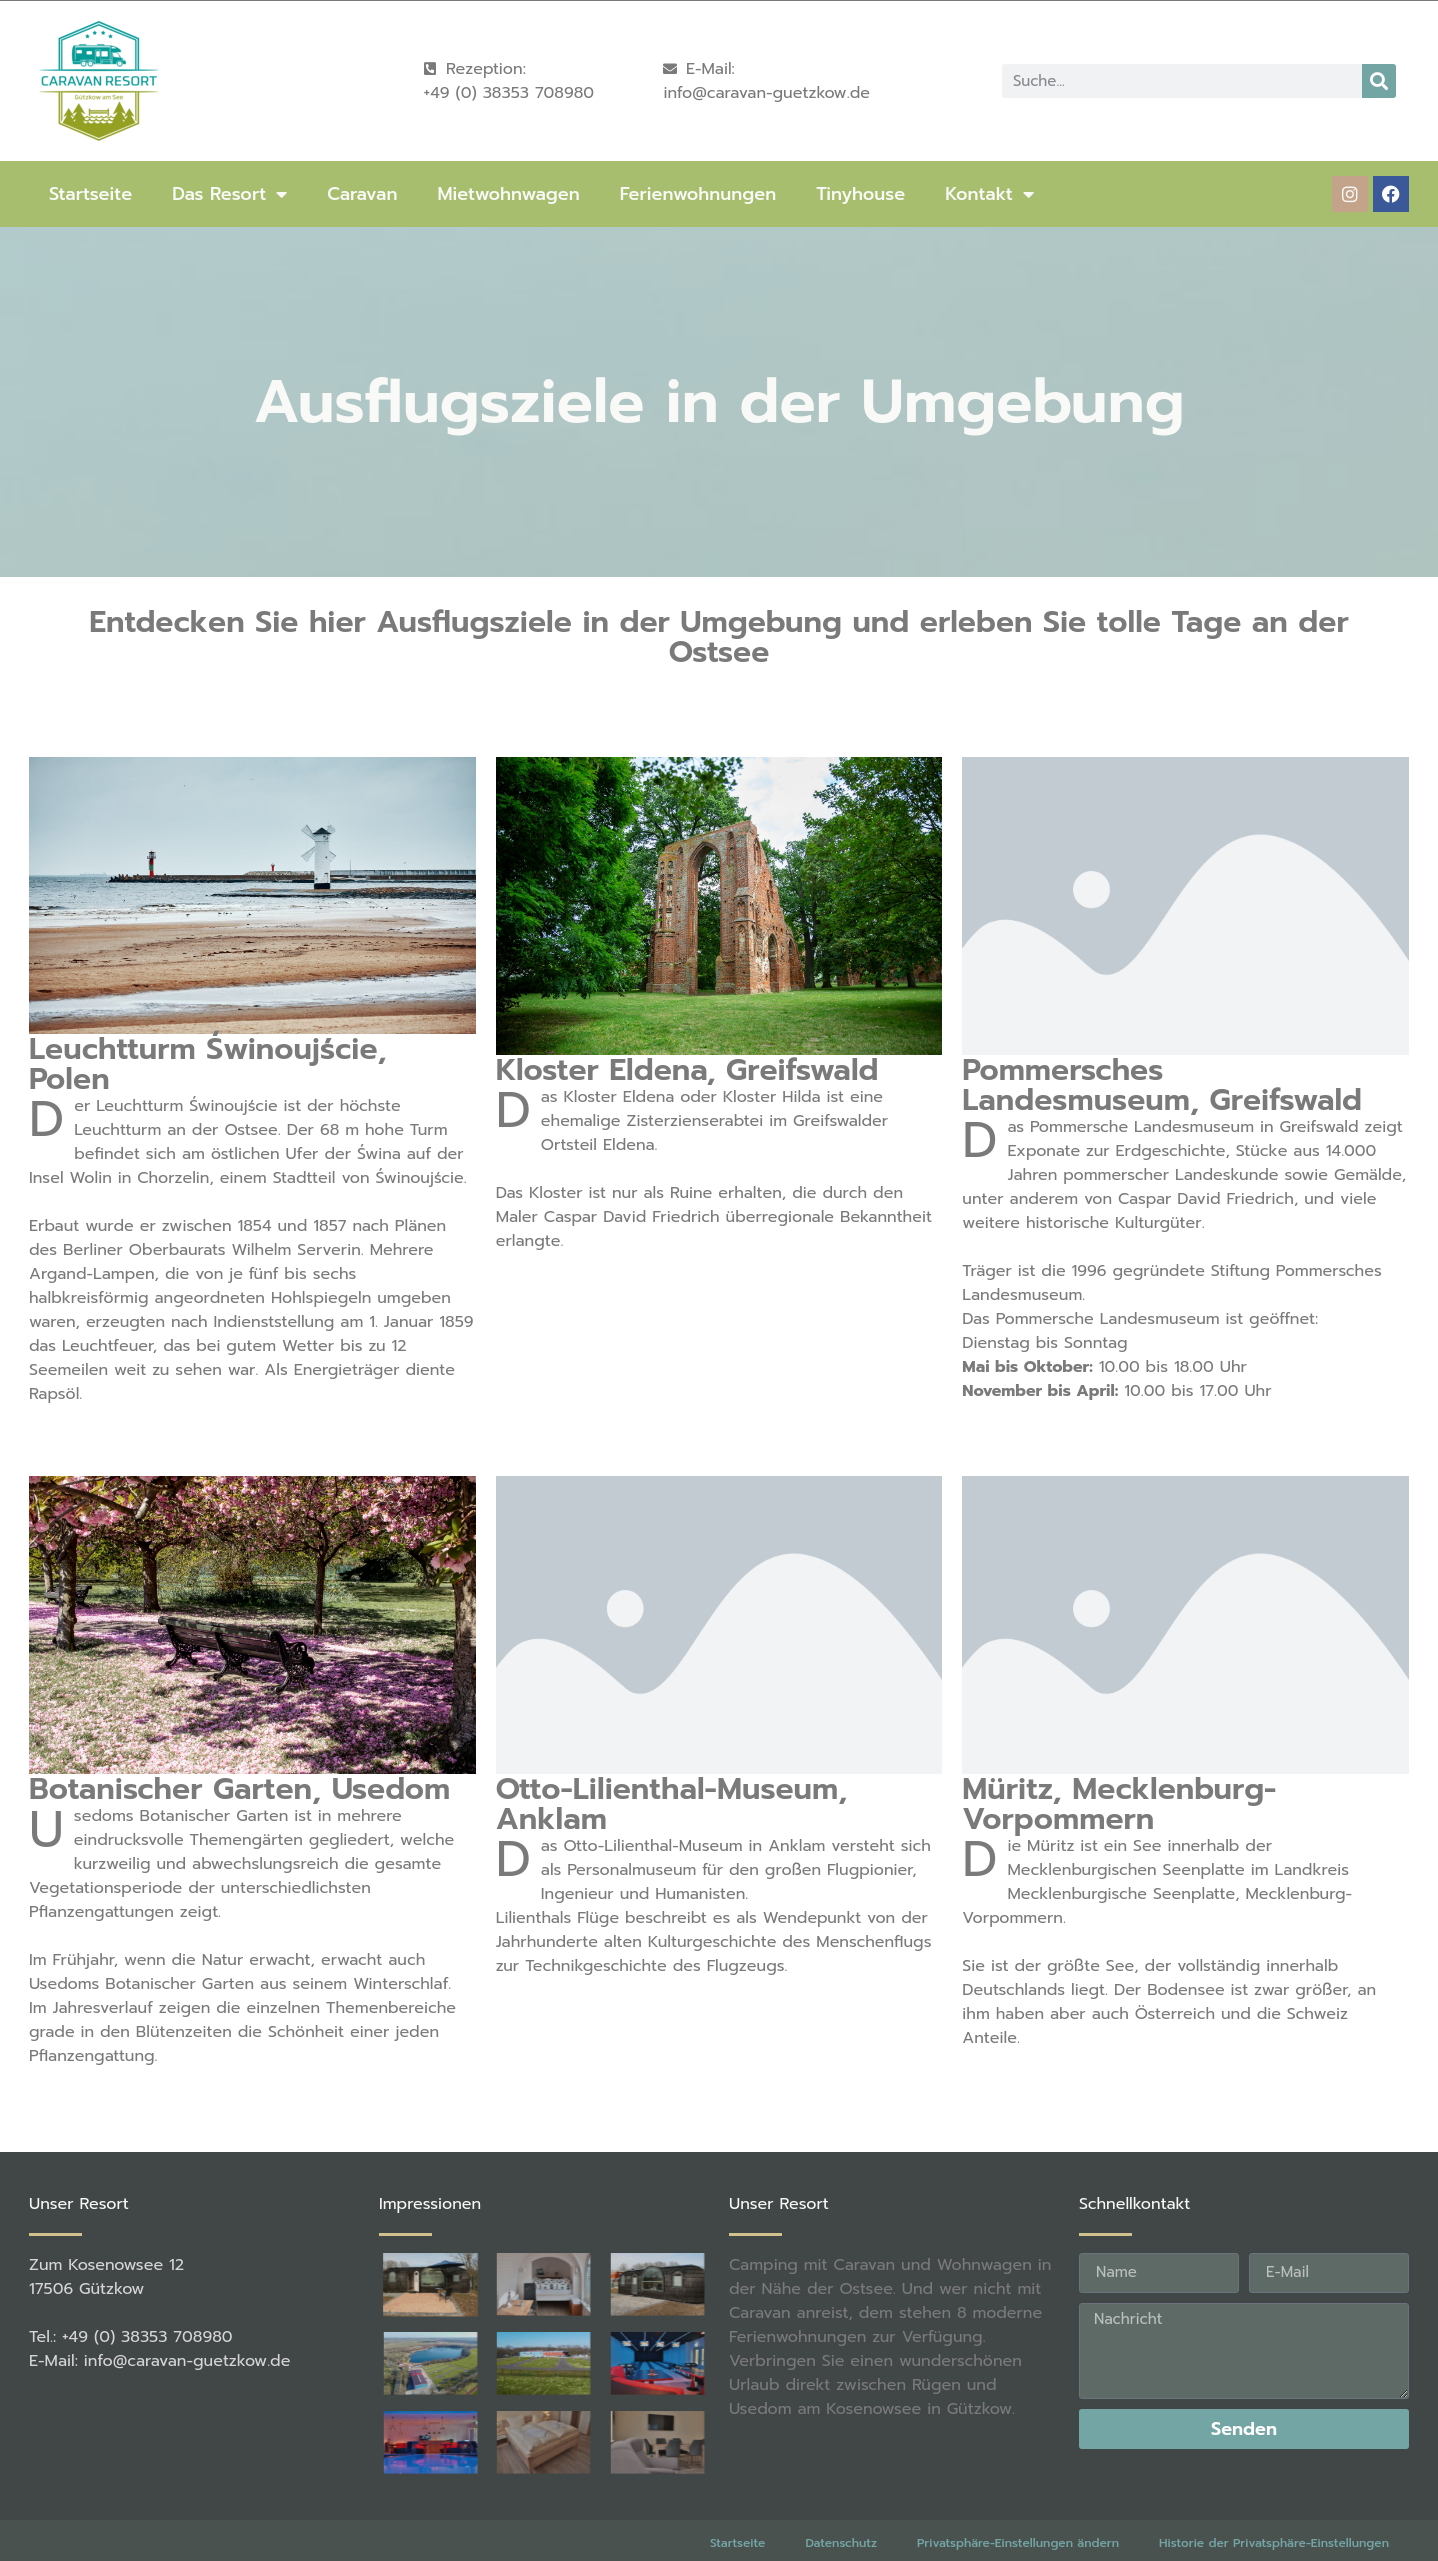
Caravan (362, 194)
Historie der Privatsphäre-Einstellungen (1274, 2543)
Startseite (90, 194)
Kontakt (989, 194)
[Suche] (1379, 81)
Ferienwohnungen (698, 194)
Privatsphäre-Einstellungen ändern (1018, 2543)
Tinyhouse (860, 194)
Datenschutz (841, 2543)
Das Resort (229, 194)
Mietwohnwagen (508, 194)
